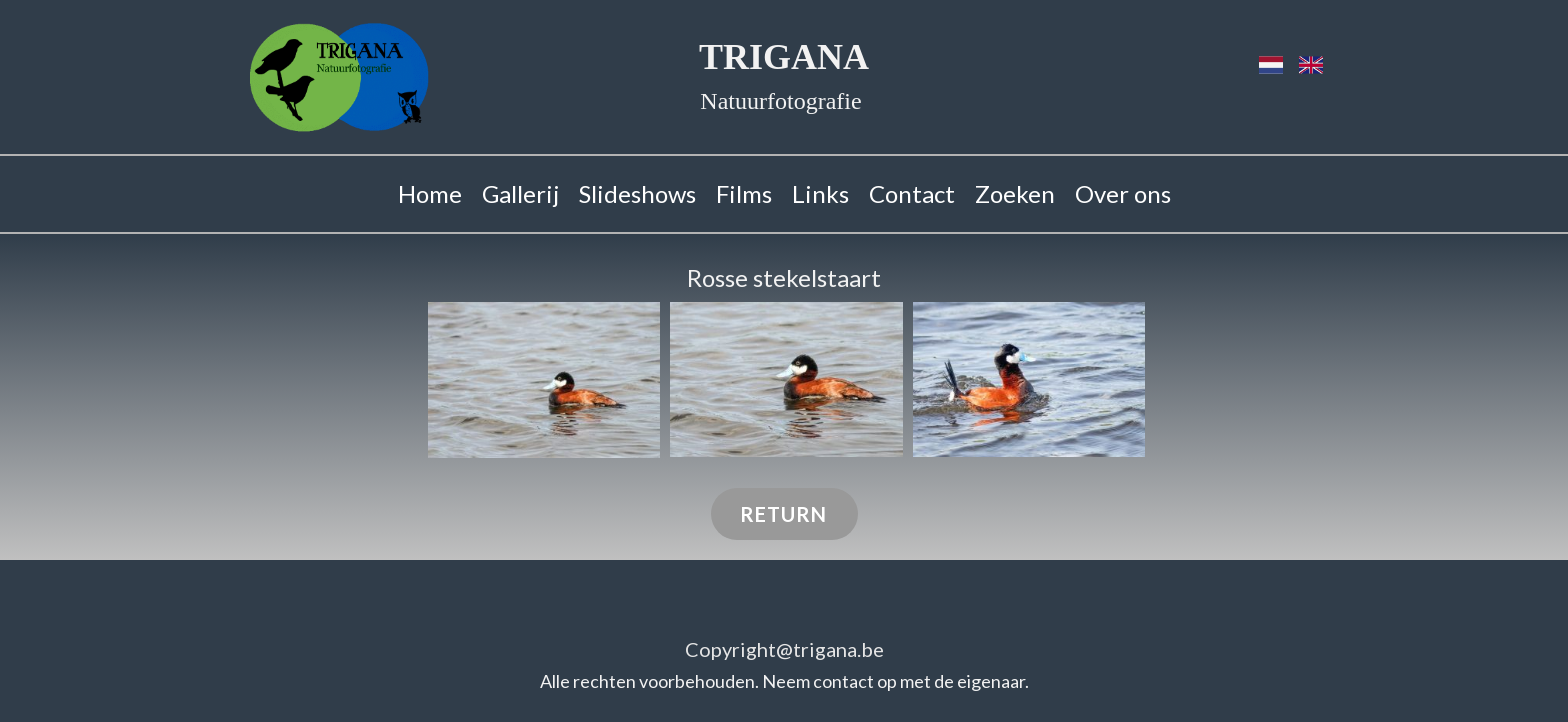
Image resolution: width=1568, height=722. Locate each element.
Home (430, 193)
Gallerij (520, 193)
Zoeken (1015, 193)
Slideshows (637, 193)
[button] (544, 380)
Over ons (1123, 193)
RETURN (783, 514)
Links (820, 193)
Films (744, 193)
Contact (912, 193)
